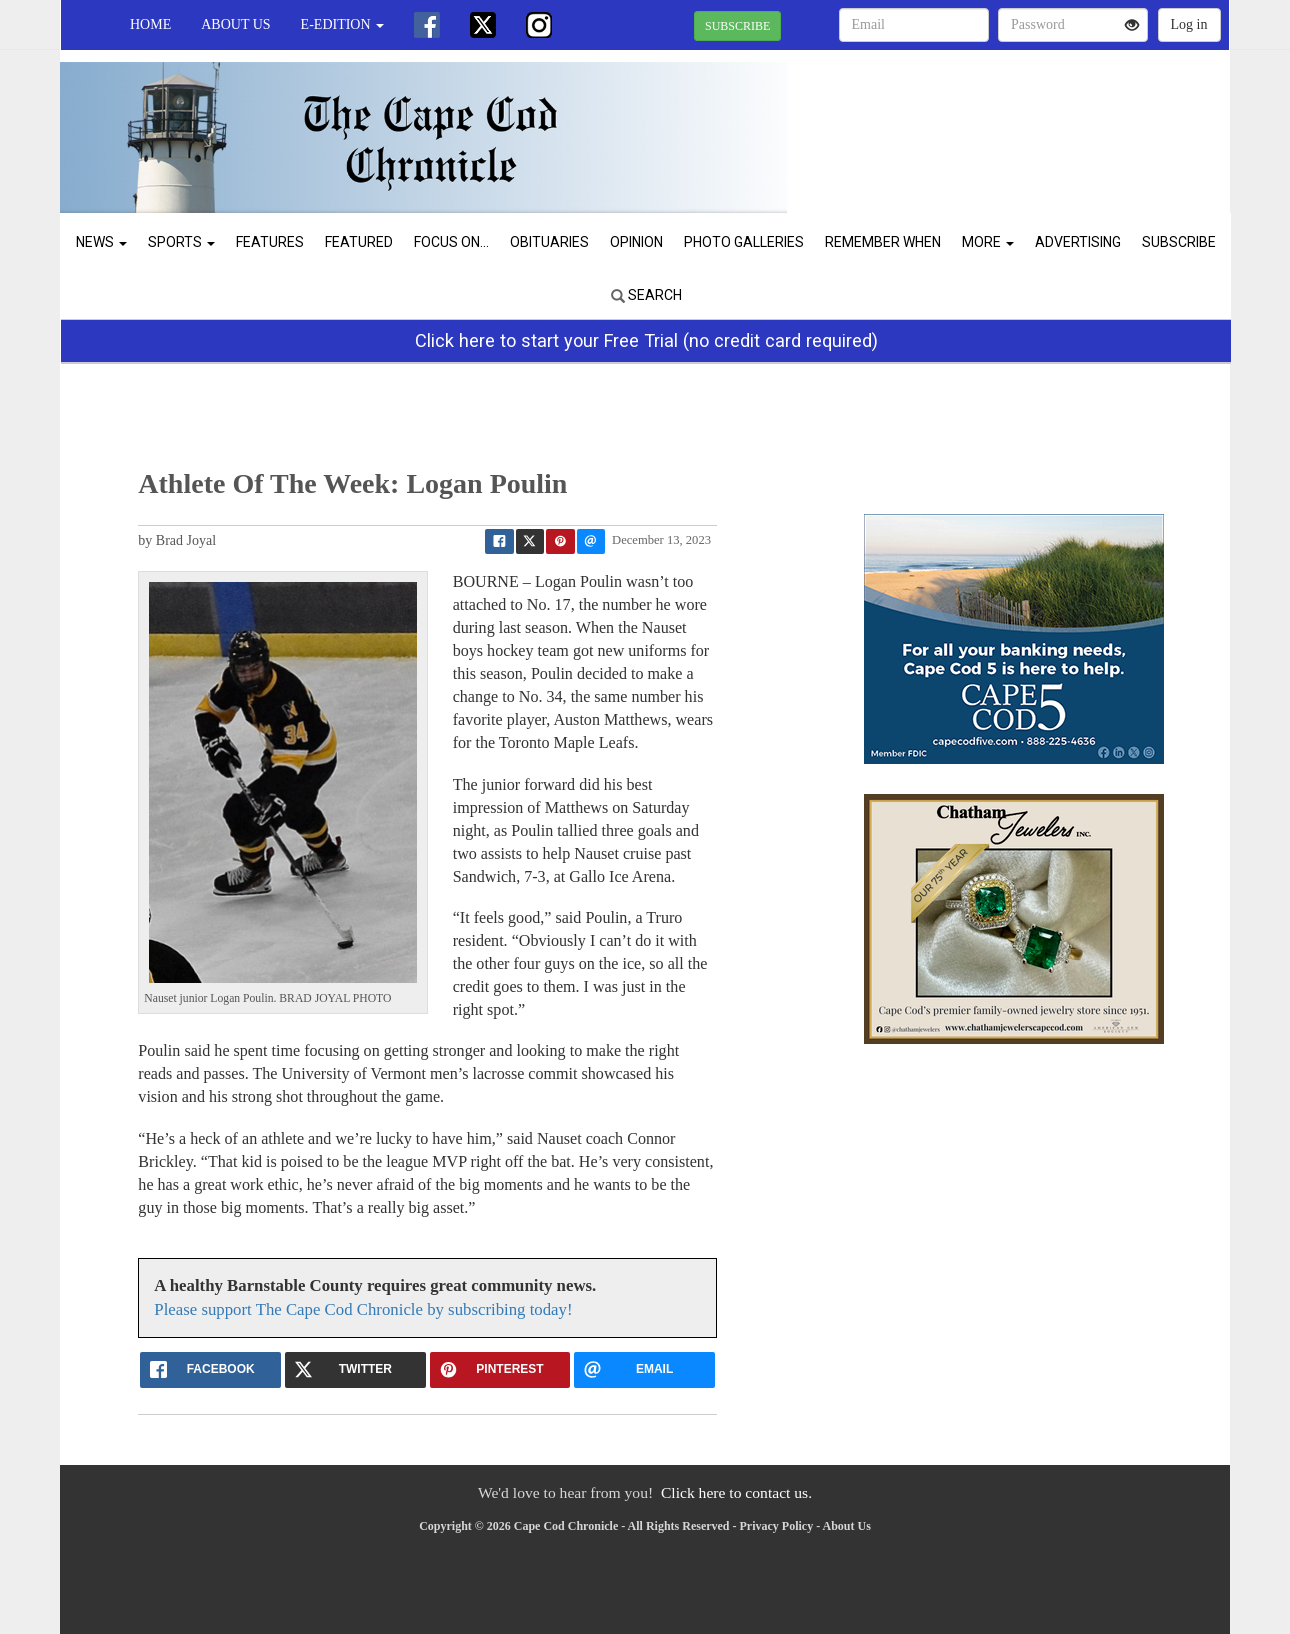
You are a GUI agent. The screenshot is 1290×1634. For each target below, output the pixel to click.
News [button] (101, 242)
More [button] (988, 242)
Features (270, 242)
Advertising (1078, 242)
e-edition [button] (342, 24)
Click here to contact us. (736, 1492)
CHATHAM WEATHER (1046, 120)
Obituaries (549, 242)
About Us (235, 24)
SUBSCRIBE (737, 26)
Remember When (883, 242)
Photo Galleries (744, 242)
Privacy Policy (777, 1526)
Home (150, 24)
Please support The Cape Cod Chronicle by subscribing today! (363, 1309)
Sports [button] (181, 242)
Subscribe (1179, 242)
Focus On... (451, 242)
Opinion (636, 242)
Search (646, 295)
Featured (359, 242)
